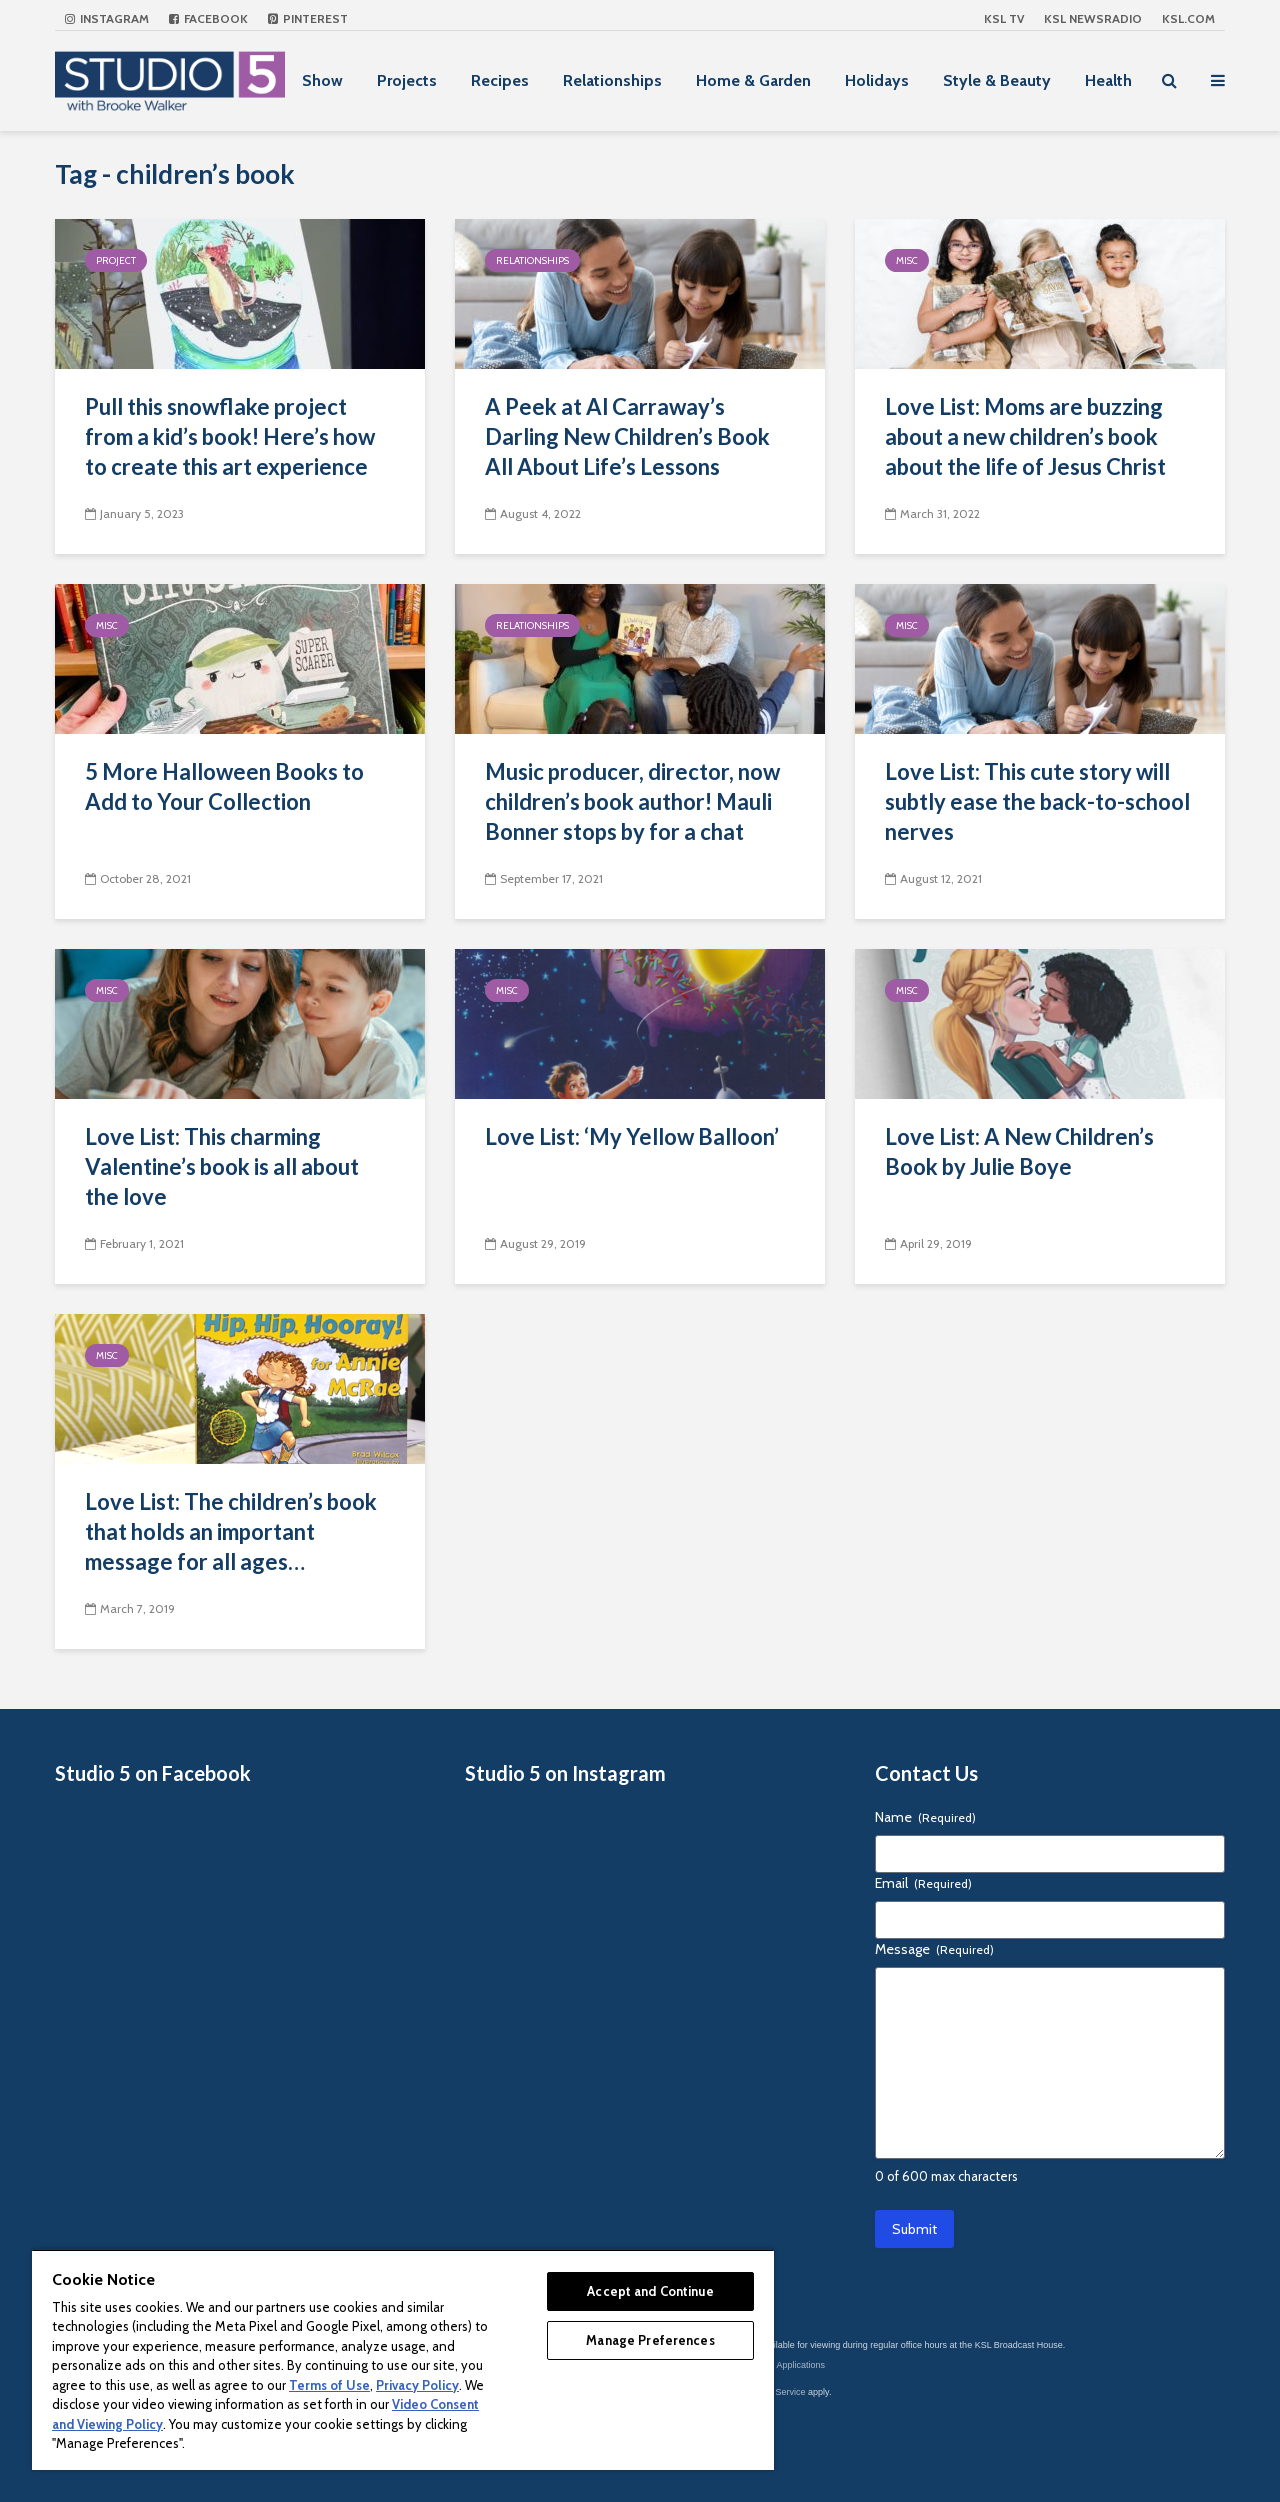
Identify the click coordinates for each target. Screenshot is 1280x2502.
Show (322, 80)
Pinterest (308, 18)
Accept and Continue (650, 2291)
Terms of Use (329, 2385)
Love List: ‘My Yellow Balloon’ (632, 1136)
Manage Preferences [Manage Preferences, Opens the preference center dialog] (650, 2340)
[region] (403, 2359)
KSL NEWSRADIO (1093, 18)
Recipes (500, 80)
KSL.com (1188, 18)
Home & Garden (753, 80)
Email (923, 1883)
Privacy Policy (417, 2385)
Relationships (612, 80)
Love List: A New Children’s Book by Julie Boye (1019, 1151)
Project (116, 260)
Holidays (877, 80)
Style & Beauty (997, 80)
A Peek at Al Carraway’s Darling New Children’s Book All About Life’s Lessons (627, 436)
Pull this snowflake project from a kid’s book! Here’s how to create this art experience (230, 436)
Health (1108, 80)
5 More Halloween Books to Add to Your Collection (224, 786)
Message (934, 1949)
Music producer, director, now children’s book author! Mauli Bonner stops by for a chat (632, 801)
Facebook (208, 18)
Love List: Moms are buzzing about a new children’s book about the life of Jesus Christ (1025, 436)
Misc (907, 260)
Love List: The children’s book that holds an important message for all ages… (231, 1531)
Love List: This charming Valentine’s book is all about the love (222, 1166)
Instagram (107, 18)
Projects (407, 80)
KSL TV (1004, 18)
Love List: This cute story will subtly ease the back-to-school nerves (1037, 801)
